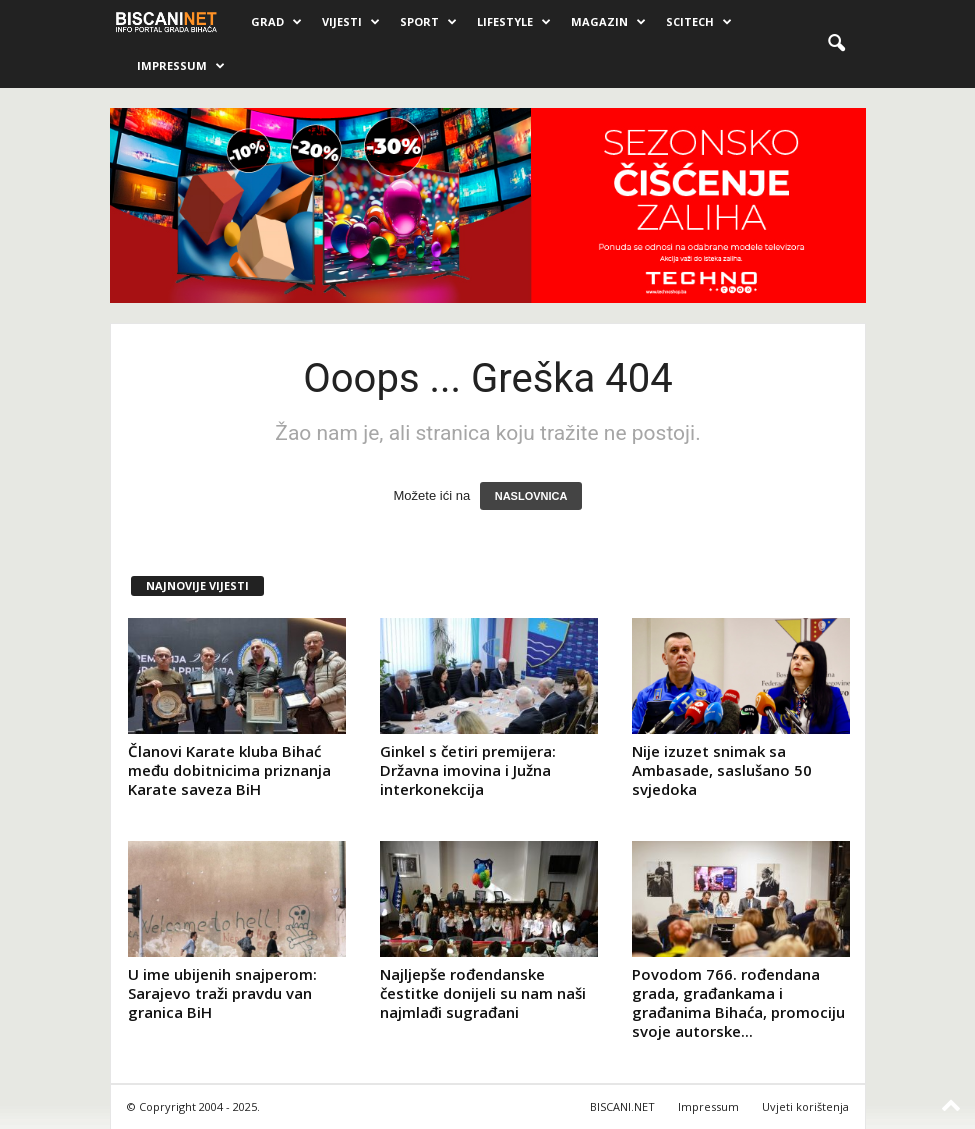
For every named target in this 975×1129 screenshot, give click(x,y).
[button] (836, 44)
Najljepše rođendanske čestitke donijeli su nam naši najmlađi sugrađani (483, 993)
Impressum (181, 66)
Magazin (608, 22)
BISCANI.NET (622, 1106)
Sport (428, 22)
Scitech (699, 22)
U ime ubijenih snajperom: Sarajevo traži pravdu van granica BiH (222, 993)
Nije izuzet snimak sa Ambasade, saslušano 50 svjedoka (722, 770)
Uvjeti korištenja (805, 1106)
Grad (276, 22)
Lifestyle (514, 22)
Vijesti (351, 22)
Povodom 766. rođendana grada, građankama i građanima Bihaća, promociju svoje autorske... (738, 1002)
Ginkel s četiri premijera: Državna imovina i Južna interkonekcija (468, 770)
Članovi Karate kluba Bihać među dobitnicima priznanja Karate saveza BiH (229, 770)
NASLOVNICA (531, 496)
